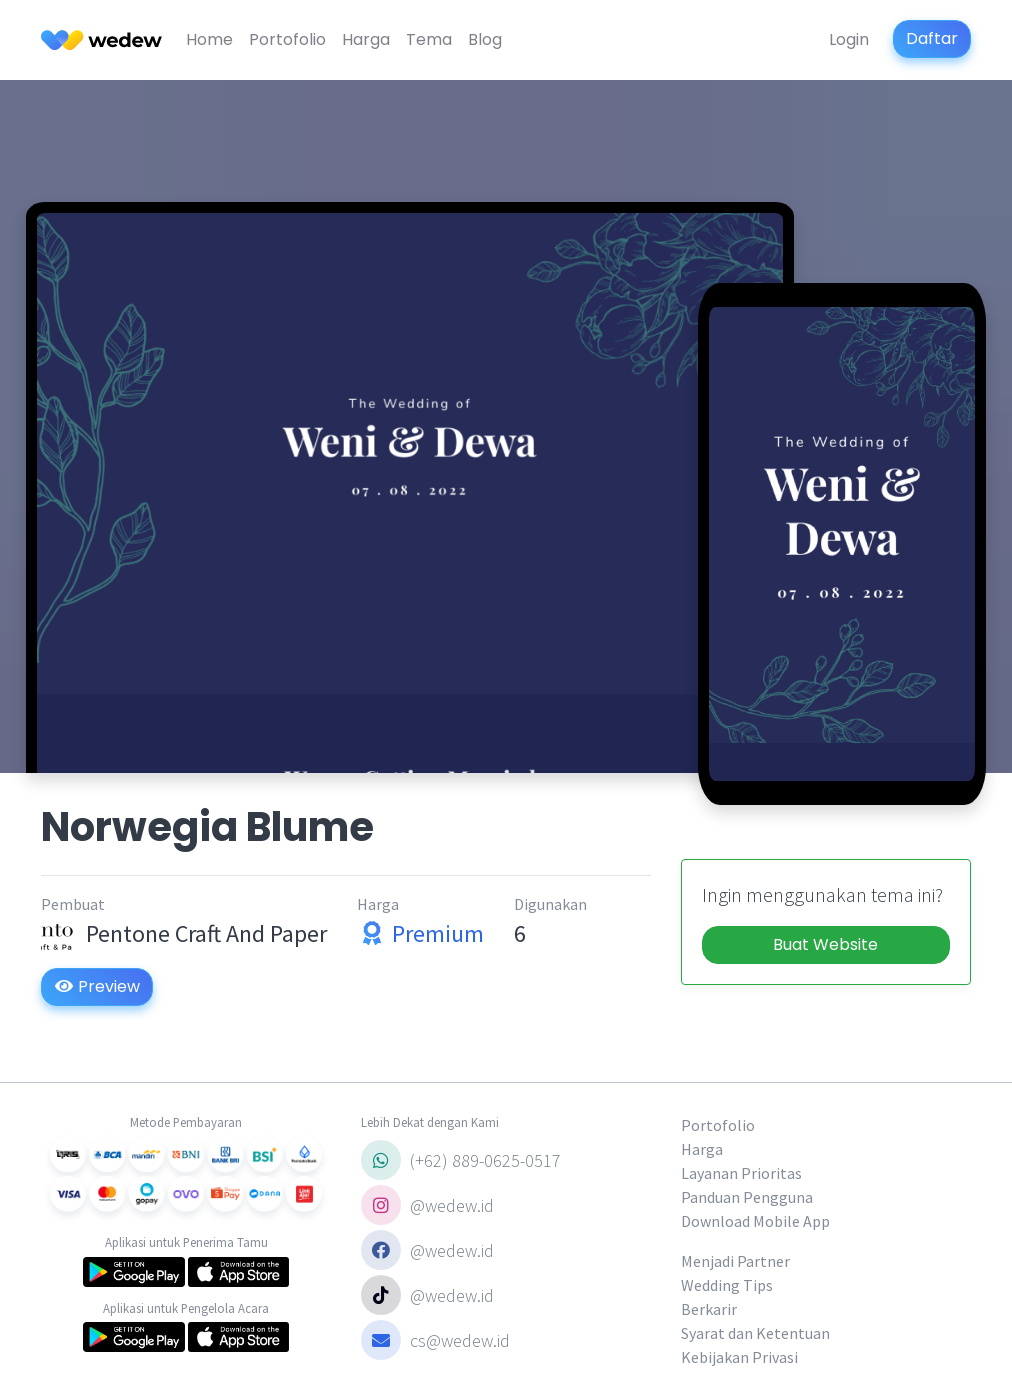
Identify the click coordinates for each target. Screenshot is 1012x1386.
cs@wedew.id (435, 1340)
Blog (485, 39)
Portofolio (287, 39)
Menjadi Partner (735, 1261)
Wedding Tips (727, 1285)
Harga (366, 39)
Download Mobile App (755, 1221)
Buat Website (825, 944)
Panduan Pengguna (747, 1197)
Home (209, 39)
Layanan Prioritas (741, 1173)
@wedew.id (427, 1205)
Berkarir (709, 1309)
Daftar (932, 38)
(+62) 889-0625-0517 (461, 1160)
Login (849, 39)
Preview (97, 986)
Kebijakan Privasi (739, 1357)
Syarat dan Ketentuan (755, 1333)
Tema (429, 39)
